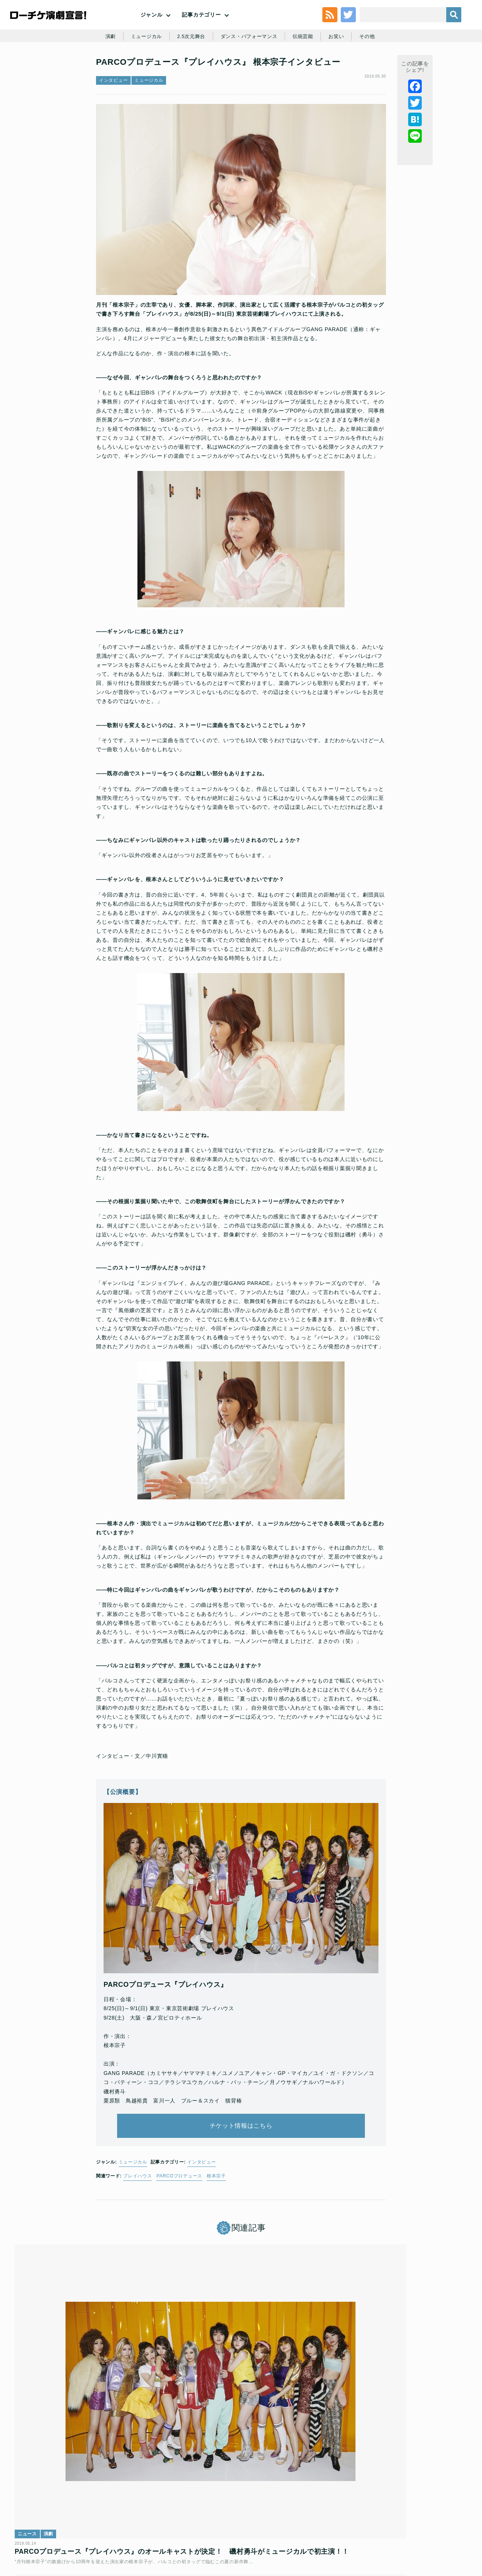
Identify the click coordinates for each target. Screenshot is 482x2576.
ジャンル (151, 30)
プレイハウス (137, 2213)
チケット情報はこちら (241, 2157)
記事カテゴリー (201, 30)
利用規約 (58, 2521)
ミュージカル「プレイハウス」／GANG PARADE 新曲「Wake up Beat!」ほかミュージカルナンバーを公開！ (239, 2425)
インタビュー (113, 127)
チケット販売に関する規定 (105, 2521)
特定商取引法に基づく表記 (371, 2521)
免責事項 (419, 2521)
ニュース (33, 2397)
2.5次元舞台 (189, 72)
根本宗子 (216, 2213)
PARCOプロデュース (179, 2213)
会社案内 (447, 2521)
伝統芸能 (306, 72)
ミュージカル (141, 72)
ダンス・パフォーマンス (249, 72)
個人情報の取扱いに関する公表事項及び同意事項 (195, 2521)
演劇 (104, 72)
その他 (373, 72)
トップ (32, 2521)
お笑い (341, 72)
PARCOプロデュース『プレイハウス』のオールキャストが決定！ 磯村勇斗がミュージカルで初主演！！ (89, 2425)
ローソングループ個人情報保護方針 (296, 2521)
